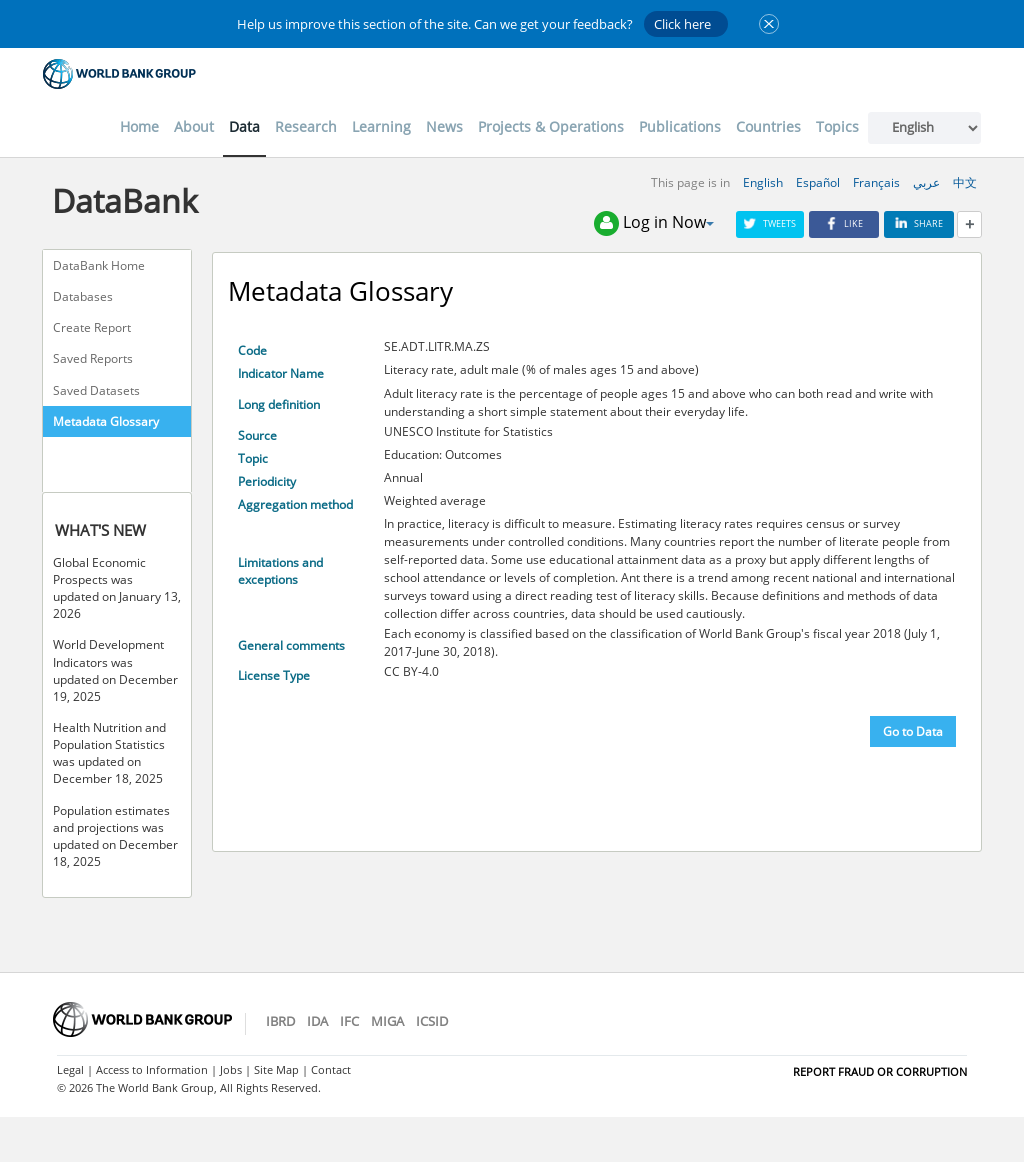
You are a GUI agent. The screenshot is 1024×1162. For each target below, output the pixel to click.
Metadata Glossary (106, 421)
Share (919, 223)
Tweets (770, 223)
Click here (682, 24)
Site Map (276, 1069)
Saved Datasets (96, 390)
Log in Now (654, 223)
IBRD (280, 1021)
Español (818, 182)
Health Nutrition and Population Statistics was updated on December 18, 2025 (109, 753)
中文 (965, 182)
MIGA (387, 1021)
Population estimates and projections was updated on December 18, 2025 (115, 836)
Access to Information (152, 1069)
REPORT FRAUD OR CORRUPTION (880, 1071)
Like (844, 223)
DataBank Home (99, 265)
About (194, 126)
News (444, 126)
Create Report (92, 327)
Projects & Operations (551, 126)
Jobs (231, 1069)
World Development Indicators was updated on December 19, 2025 (115, 670)
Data (244, 126)
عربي (926, 182)
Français (876, 182)
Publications (680, 126)
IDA (317, 1021)
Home (139, 126)
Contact (331, 1069)
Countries (768, 126)
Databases (83, 296)
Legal (70, 1069)
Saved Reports (93, 358)
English (763, 182)
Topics (837, 126)
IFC (349, 1021)
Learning (381, 126)
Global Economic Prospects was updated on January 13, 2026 (117, 588)
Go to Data (913, 731)
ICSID (432, 1021)
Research (306, 126)
